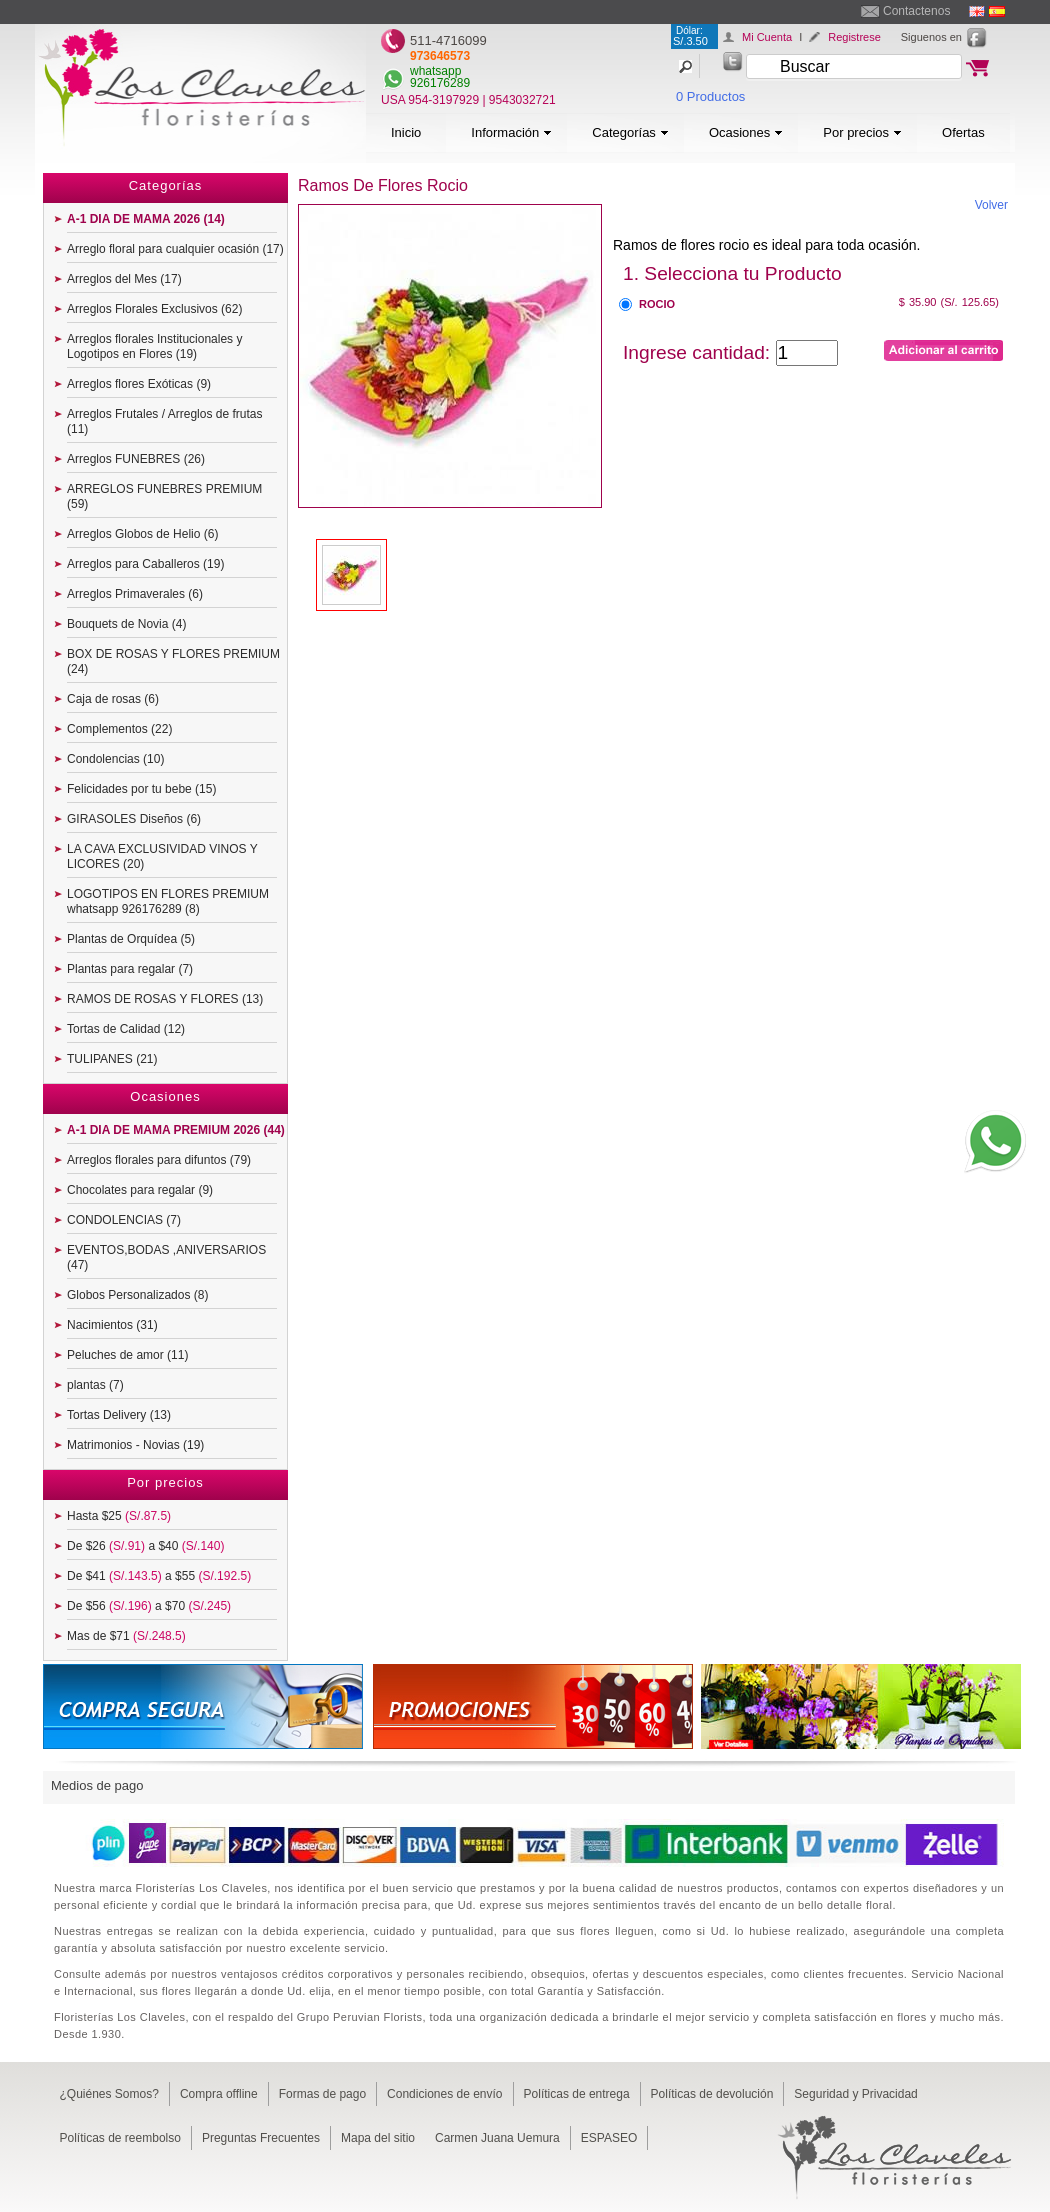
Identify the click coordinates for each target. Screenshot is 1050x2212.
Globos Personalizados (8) (137, 1295)
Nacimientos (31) (112, 1325)
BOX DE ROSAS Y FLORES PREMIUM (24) (173, 661)
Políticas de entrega (577, 2094)
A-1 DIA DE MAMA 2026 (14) (146, 219)
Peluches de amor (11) (127, 1355)
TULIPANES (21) (112, 1059)
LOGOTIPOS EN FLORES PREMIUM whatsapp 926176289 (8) (168, 901)
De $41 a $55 (159, 1576)
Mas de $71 (126, 1636)
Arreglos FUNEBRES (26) (136, 459)
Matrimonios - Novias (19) (135, 1445)
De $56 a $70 (149, 1606)
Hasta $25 (119, 1516)
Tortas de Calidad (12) (126, 1029)
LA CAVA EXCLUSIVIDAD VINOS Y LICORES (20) (162, 856)
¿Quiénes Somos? (109, 2094)
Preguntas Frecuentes (261, 2138)
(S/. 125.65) (970, 302)
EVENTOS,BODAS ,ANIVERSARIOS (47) (166, 1257)
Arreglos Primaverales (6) (135, 594)
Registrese (854, 37)
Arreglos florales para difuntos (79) (159, 1160)
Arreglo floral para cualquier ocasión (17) (175, 249)
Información (511, 132)
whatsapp (435, 71)
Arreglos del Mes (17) (124, 279)
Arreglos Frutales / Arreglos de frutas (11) (164, 421)
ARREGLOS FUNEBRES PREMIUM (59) (164, 496)
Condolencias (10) (115, 759)
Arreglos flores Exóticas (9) (139, 384)
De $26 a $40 (145, 1546)
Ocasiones (746, 132)
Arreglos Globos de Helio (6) (142, 534)
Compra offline (219, 2094)
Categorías (630, 132)
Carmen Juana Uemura (497, 2138)
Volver (991, 205)
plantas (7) (95, 1385)
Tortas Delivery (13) (119, 1415)
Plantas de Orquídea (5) (131, 939)
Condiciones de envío (444, 2094)
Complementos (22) (119, 729)
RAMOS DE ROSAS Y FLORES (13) (165, 999)
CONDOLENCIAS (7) (124, 1220)
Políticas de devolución (712, 2094)
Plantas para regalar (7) (130, 969)
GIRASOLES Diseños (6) (134, 819)
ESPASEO (609, 2138)
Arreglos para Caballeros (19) (145, 564)
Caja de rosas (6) (113, 699)
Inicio (406, 132)
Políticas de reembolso (120, 2138)
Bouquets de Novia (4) (126, 624)
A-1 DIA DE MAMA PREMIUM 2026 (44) (176, 1130)
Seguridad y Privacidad (855, 2094)
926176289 (440, 83)
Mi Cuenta (767, 37)
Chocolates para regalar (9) (140, 1190)
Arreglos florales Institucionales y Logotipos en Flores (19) (154, 346)
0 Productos (710, 96)
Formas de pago (322, 2094)
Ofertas (963, 132)
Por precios (862, 132)
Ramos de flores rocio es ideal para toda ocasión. (766, 245)
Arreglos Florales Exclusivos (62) (154, 309)
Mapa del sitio (378, 2138)
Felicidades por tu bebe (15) (141, 789)
